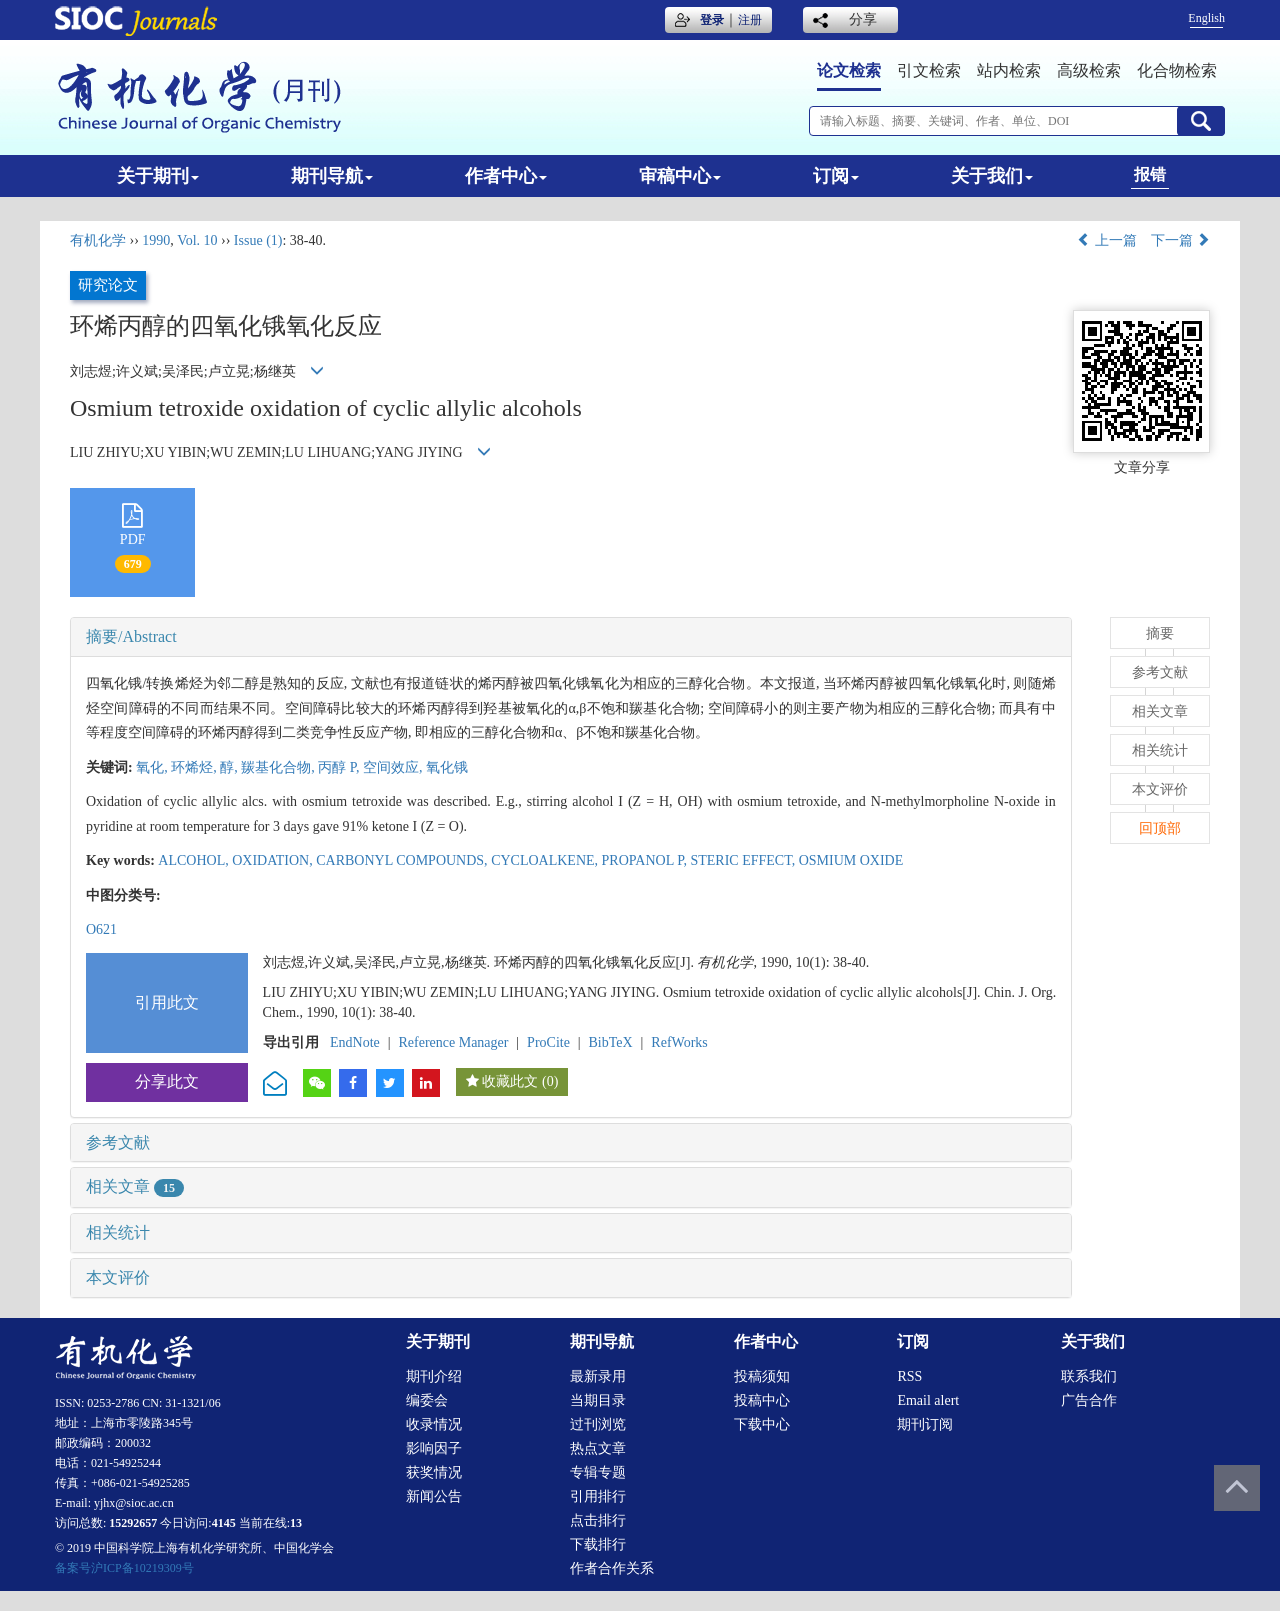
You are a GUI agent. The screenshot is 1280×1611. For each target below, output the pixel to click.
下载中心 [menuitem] (762, 1424)
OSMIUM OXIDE (851, 860)
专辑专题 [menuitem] (598, 1472)
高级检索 (1089, 70)
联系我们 (1089, 1376)
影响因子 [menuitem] (434, 1448)
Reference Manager (453, 1042)
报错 (1150, 174)
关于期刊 (158, 176)
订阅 (836, 176)
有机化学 (98, 240)
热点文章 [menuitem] (598, 1448)
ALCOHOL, (195, 860)
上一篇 (1107, 240)
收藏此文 (510, 1081)
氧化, (153, 767)
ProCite (548, 1042)
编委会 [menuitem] (427, 1400)
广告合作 (1089, 1400)
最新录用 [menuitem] (598, 1376)
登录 (712, 20)
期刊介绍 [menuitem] (434, 1376)
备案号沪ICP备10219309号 (124, 1568)
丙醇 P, (340, 767)
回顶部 (1160, 828)
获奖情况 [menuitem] (434, 1472)
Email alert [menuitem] (928, 1400)
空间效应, (394, 767)
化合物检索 (1177, 70)
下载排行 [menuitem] (598, 1544)
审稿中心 (680, 176)
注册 (750, 20)
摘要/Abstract (131, 636)
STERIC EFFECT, (744, 860)
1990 (156, 240)
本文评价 (118, 1277)
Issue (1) (258, 240)
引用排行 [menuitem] (598, 1496)
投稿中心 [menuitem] (762, 1400)
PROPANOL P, (646, 860)
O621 (101, 929)
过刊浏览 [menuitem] (598, 1424)
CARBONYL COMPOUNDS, (403, 860)
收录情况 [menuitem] (434, 1424)
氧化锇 (447, 767)
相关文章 (135, 1186)
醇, (230, 767)
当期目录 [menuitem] (598, 1400)
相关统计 (118, 1232)
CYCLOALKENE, (546, 860)
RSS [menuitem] (909, 1376)
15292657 (133, 1523)
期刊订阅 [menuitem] (925, 1424)
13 (296, 1523)
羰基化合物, (279, 767)
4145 (224, 1523)
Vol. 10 (197, 240)
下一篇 (1181, 240)
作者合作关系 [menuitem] (612, 1568)
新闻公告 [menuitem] (434, 1496)
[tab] (571, 637)
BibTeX (611, 1042)
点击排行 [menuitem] (598, 1520)
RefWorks (679, 1042)
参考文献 (118, 1142)
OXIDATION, (274, 860)
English (1206, 18)
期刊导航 (332, 176)
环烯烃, (195, 767)
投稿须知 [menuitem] (762, 1376)
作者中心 (506, 176)
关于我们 (992, 176)
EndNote (355, 1042)
